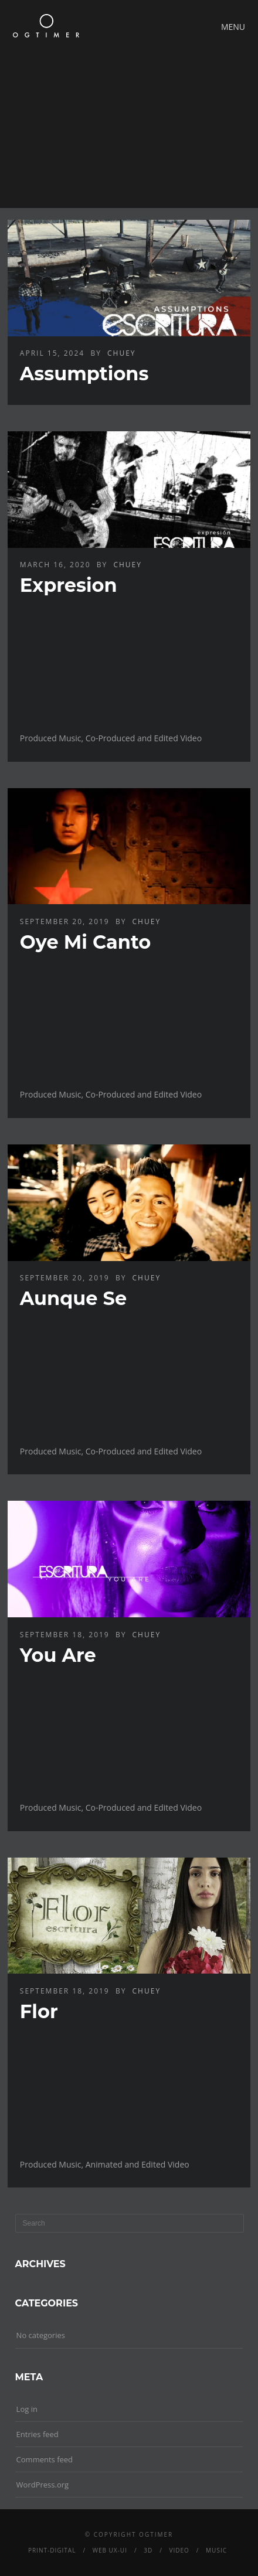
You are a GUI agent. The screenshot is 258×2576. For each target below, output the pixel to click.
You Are (58, 1655)
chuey (121, 353)
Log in (27, 2409)
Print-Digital (52, 2550)
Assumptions (84, 373)
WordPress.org (42, 2484)
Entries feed (37, 2434)
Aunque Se (73, 1298)
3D (148, 2550)
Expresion (68, 585)
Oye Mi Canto (85, 942)
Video (179, 2550)
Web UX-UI (110, 2550)
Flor (39, 2011)
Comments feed (44, 2459)
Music (216, 2550)
